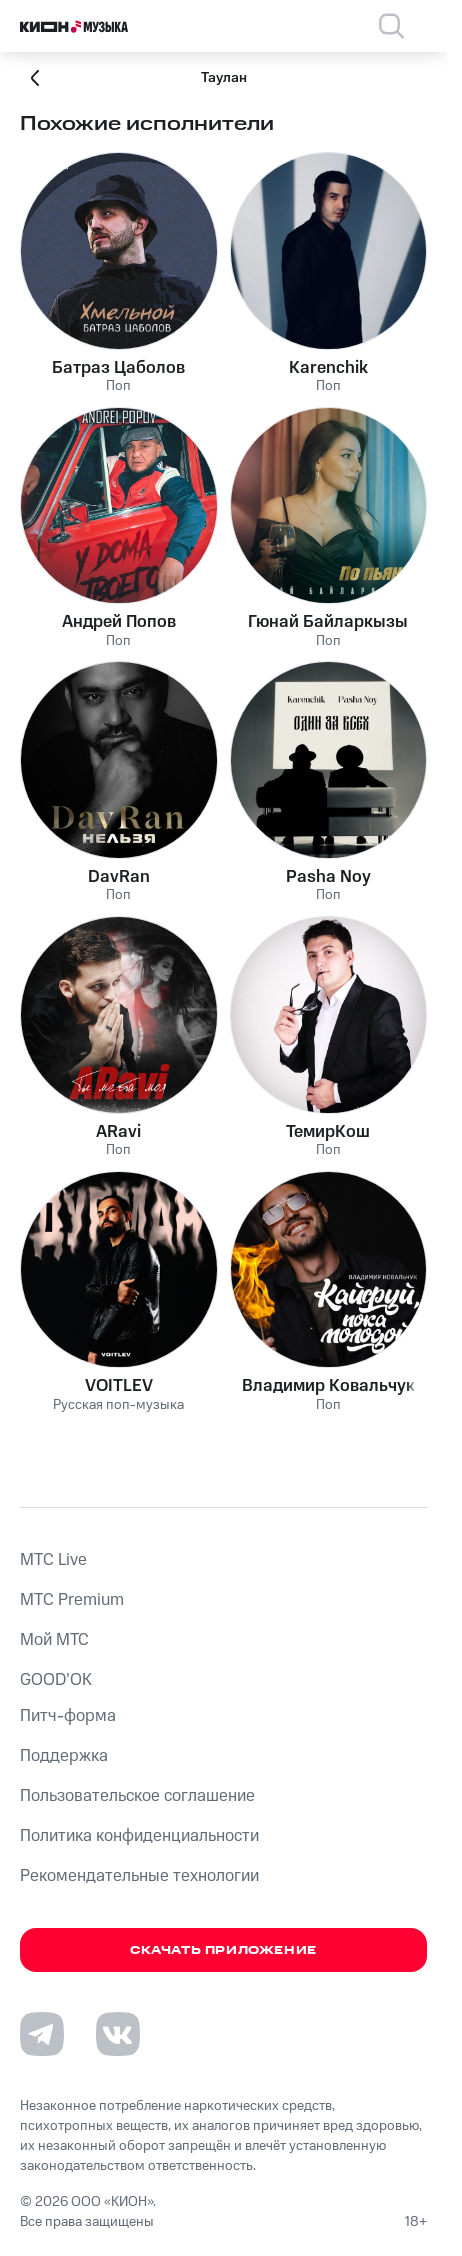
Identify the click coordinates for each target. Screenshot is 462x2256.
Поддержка (64, 1756)
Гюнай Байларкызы (328, 622)
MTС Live (53, 1560)
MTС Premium (72, 1600)
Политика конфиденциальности (139, 1836)
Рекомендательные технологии (139, 1876)
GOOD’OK (56, 1680)
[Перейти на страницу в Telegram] (42, 2034)
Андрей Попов (119, 622)
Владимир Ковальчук (328, 1386)
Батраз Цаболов (118, 368)
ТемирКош (328, 1132)
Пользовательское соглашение (137, 1796)
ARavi (118, 1132)
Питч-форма (68, 1716)
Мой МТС (54, 1640)
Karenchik (328, 368)
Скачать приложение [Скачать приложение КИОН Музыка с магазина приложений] (223, 1950)
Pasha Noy (328, 877)
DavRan (119, 877)
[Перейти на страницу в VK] (118, 2034)
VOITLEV (119, 1386)
